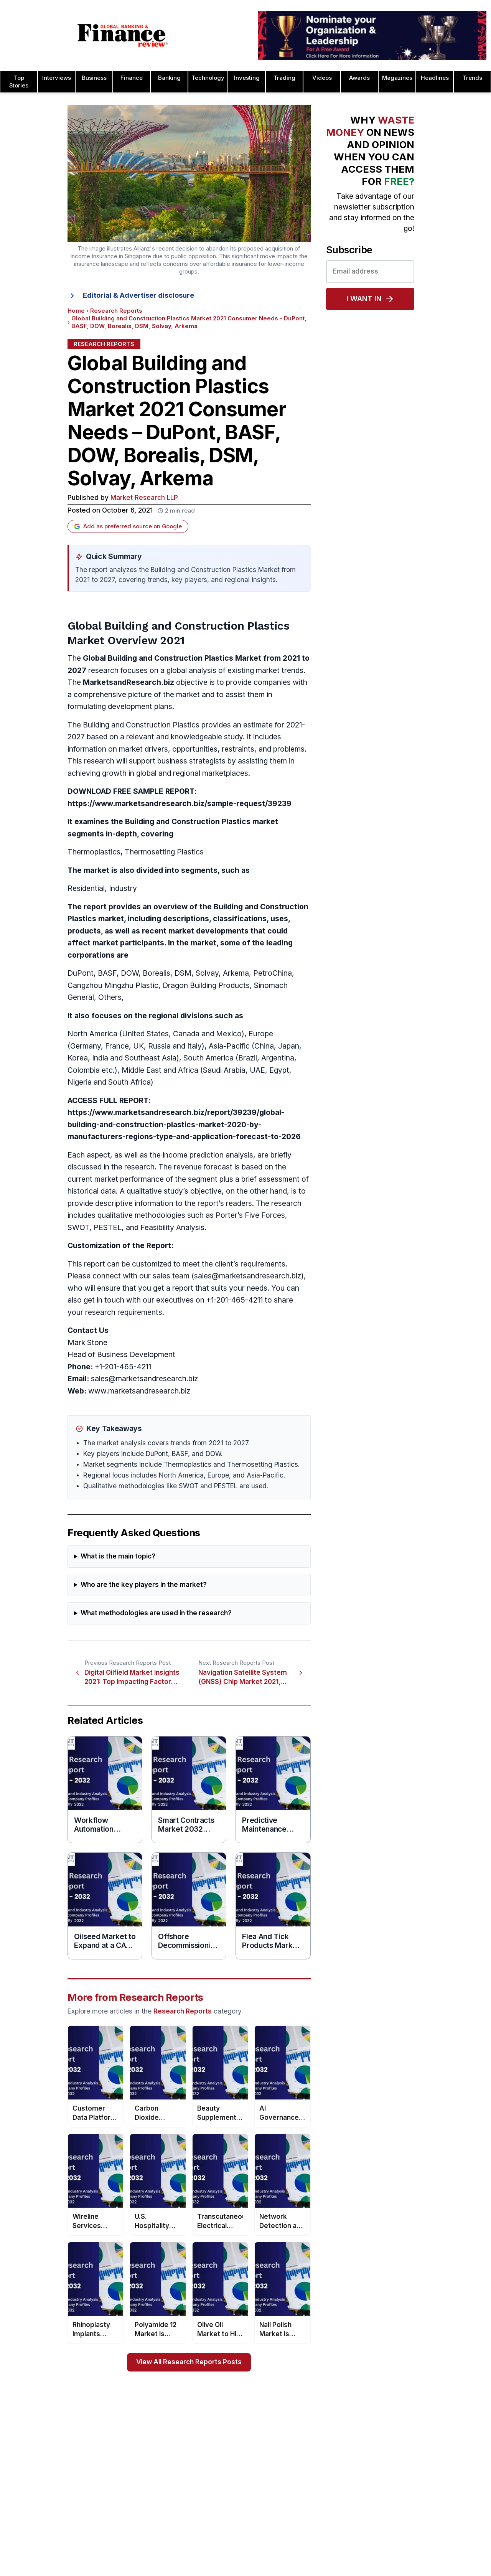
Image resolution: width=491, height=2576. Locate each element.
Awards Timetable (227, 2459)
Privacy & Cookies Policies (44, 2508)
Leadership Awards (422, 2459)
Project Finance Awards (428, 2496)
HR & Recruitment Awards (431, 2533)
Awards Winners (224, 2471)
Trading (284, 78)
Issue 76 (117, 2508)
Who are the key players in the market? (144, 1584)
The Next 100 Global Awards (434, 2557)
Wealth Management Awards (435, 2569)
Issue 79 (117, 2471)
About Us (21, 2447)
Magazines (397, 78)
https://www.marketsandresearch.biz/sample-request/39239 (180, 804)
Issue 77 (117, 2496)
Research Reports (116, 311)
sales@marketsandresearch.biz (247, 1276)
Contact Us (24, 2483)
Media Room (220, 2508)
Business (94, 78)
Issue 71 (116, 2569)
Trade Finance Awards (426, 2545)
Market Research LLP (144, 497)
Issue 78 (117, 2483)
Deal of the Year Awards (332, 2554)
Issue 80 (117, 2459)
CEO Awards (316, 2517)
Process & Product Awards (432, 2508)
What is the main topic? (118, 1556)
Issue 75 (117, 2520)
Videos (322, 78)
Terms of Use (27, 2520)
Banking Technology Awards (337, 2505)
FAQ (208, 2520)
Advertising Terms (33, 2533)
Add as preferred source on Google (128, 526)
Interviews (56, 78)
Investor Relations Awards (431, 2447)
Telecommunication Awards (433, 2520)
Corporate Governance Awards (341, 2566)
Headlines (435, 78)
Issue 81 (116, 2447)
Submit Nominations (229, 2483)
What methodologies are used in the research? (156, 1613)
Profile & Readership (36, 2471)
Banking (169, 78)
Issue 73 (117, 2545)
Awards (359, 78)
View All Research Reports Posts (189, 2362)
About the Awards (226, 2447)
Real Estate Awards (422, 2483)
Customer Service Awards (334, 2530)
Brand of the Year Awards (333, 2459)
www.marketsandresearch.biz (139, 1391)
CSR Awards (316, 2542)
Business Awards (322, 2471)
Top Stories (18, 82)
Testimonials (219, 2496)
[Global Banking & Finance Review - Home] (123, 35)
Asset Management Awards (336, 2447)
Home (76, 311)
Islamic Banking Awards (428, 2471)
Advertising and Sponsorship (46, 2459)
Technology (207, 78)
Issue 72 (117, 2557)
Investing (247, 78)
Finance (131, 78)
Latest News (26, 2496)
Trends (472, 78)
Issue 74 (117, 2533)
